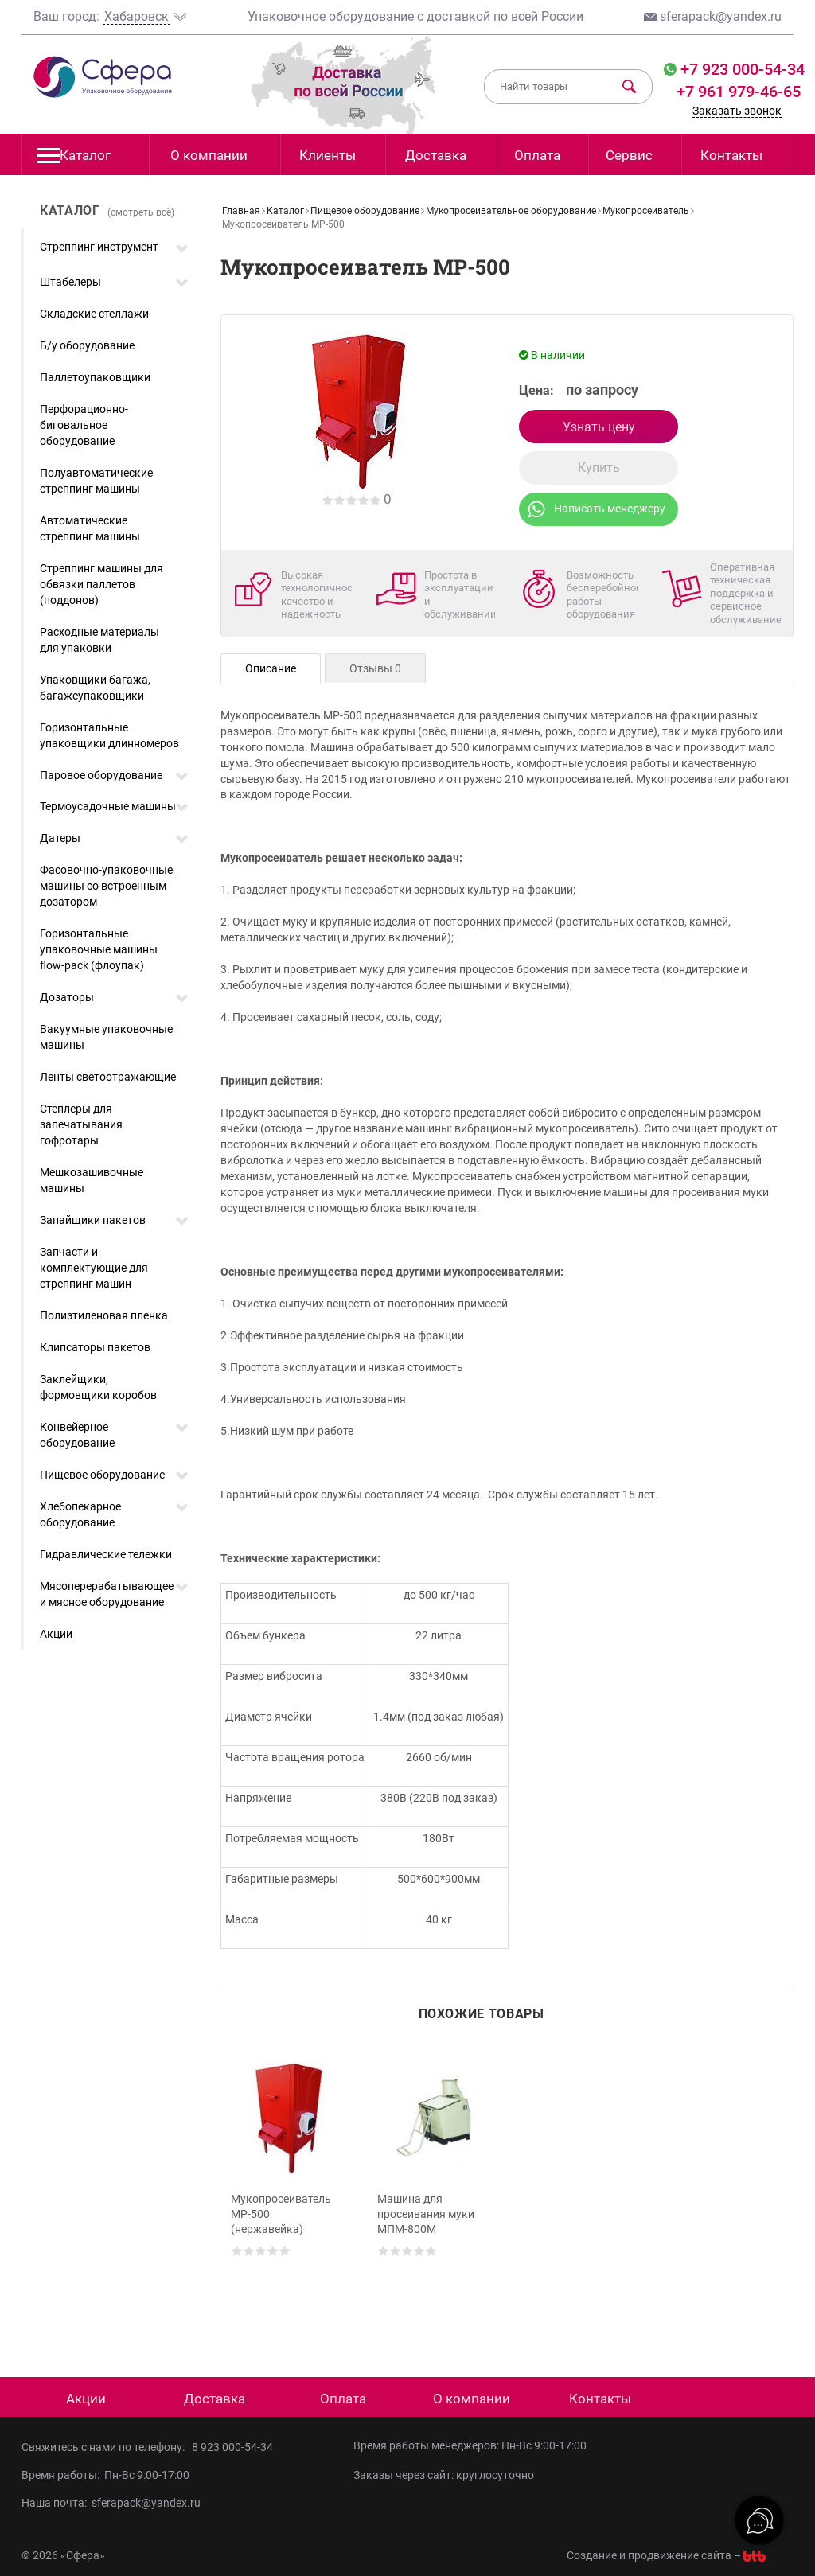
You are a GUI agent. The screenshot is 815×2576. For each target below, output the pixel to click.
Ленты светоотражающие (108, 1076)
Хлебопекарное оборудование (80, 1514)
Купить (599, 467)
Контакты (731, 155)
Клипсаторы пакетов (95, 1347)
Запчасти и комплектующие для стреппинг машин (94, 1267)
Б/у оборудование (87, 345)
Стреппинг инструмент (99, 246)
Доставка (435, 155)
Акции (56, 1633)
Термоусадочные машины (108, 806)
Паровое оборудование (101, 775)
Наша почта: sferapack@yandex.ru (111, 2502)
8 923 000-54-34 (232, 2447)
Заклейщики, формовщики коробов (98, 1387)
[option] (287, 2187)
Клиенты (327, 155)
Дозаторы (67, 997)
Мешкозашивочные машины (91, 1180)
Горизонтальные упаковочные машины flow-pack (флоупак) (99, 949)
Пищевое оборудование (102, 1474)
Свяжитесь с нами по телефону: (106, 2447)
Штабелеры (70, 281)
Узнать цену (599, 427)
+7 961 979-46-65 (739, 91)
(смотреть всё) (140, 212)
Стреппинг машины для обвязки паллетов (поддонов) (101, 584)
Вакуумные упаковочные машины (106, 1037)
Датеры (60, 838)
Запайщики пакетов (93, 1220)
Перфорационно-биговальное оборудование (84, 425)
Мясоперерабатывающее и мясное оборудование (107, 1594)
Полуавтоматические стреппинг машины (96, 480)
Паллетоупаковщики (95, 377)
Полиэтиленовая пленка (104, 1315)
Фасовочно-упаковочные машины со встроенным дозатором (106, 885)
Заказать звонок (737, 110)
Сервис (629, 155)
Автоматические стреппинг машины (90, 528)
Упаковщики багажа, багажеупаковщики (95, 687)
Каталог (74, 159)
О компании (209, 155)
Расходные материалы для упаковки (99, 639)
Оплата (537, 155)
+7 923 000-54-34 (741, 69)
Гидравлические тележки (106, 1554)
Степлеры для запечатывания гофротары (81, 1124)
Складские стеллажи (94, 313)
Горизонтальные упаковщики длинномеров (109, 735)
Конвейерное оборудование (77, 1435)
